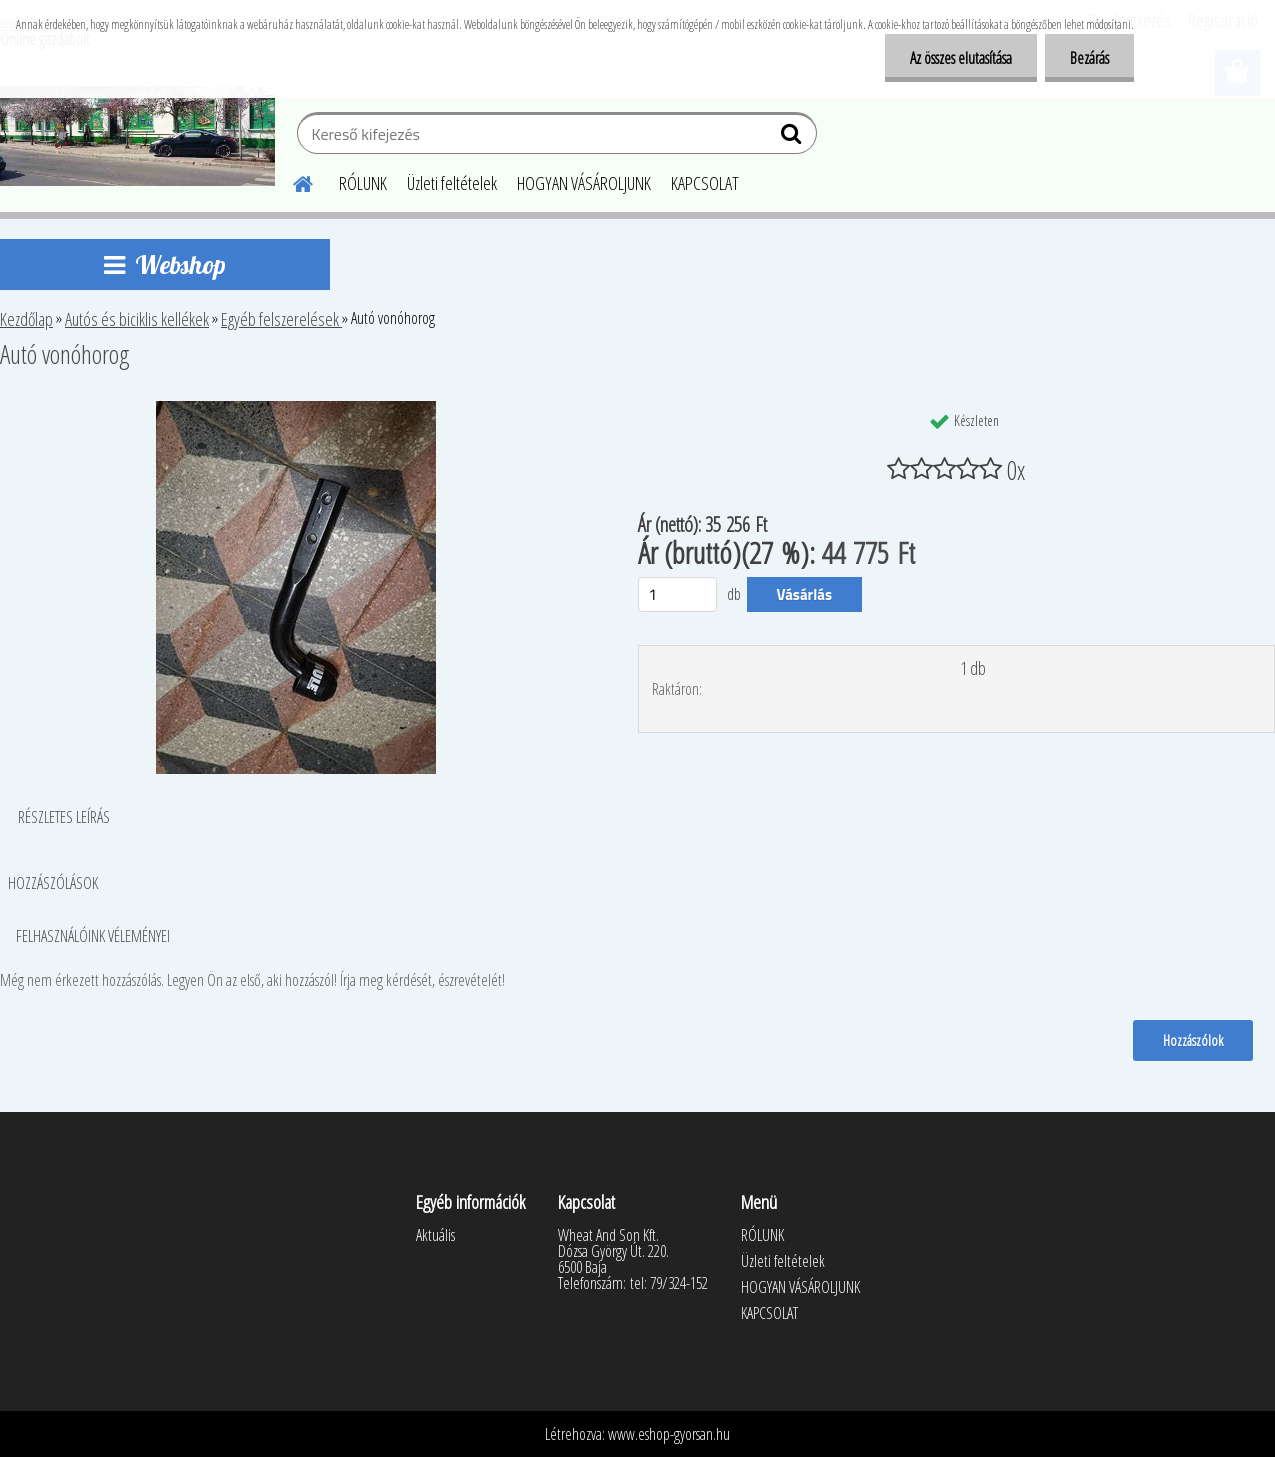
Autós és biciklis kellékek (137, 319)
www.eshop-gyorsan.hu (669, 1434)
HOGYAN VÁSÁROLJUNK (584, 183)
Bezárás (1089, 58)
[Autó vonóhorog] (296, 409)
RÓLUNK (363, 183)
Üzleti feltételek (452, 183)
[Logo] (137, 136)
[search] (793, 138)
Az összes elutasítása (961, 58)
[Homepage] (291, 181)
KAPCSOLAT (705, 183)
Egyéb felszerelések (281, 319)
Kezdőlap (26, 319)
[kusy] (678, 594)
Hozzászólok (1193, 1040)
